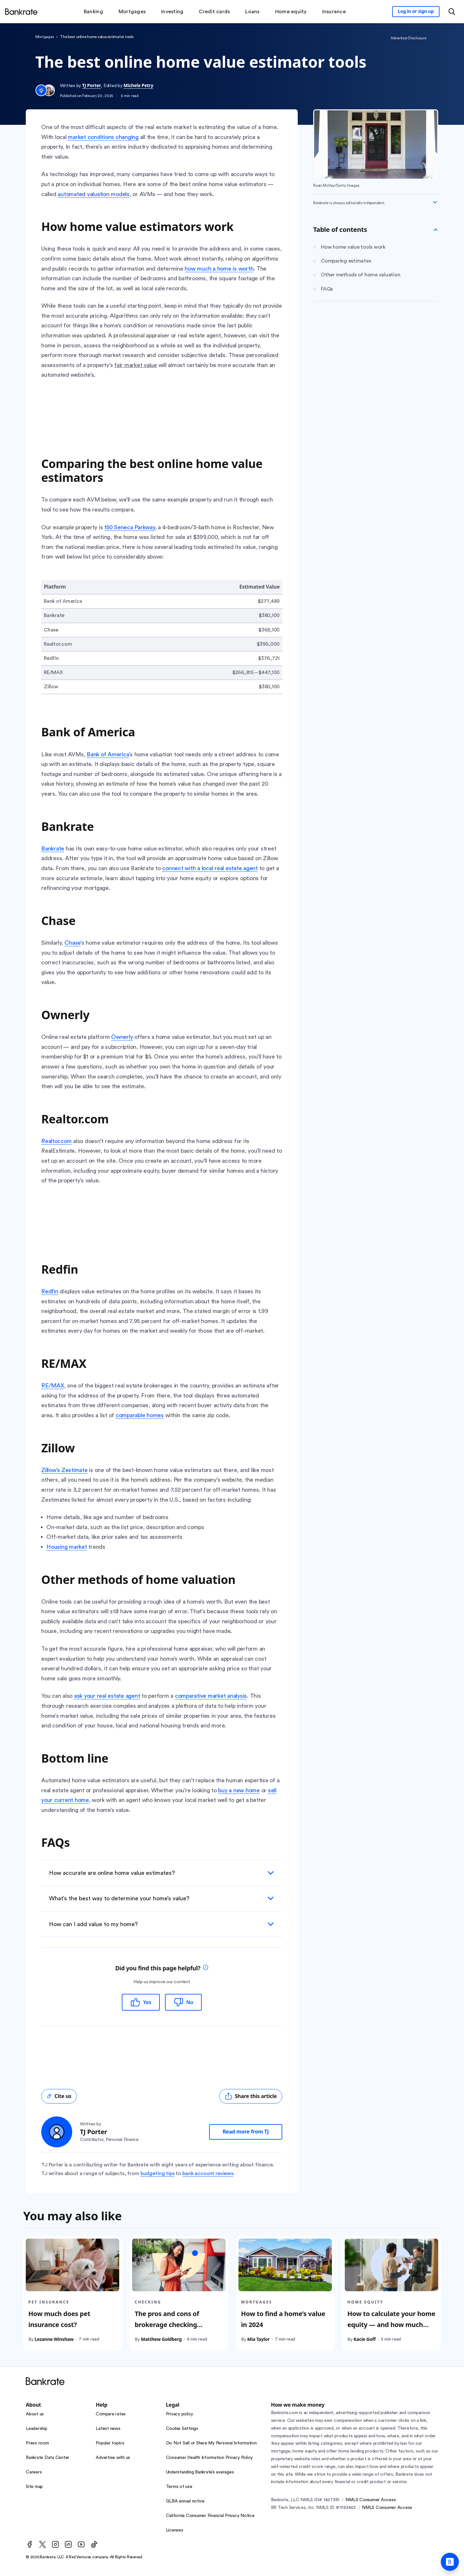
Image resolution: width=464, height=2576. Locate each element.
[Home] (21, 11)
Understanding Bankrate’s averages (200, 2472)
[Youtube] (81, 2544)
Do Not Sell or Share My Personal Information (211, 2443)
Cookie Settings (182, 2428)
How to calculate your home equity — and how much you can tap (391, 2324)
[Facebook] (30, 2544)
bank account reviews (207, 2173)
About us (35, 2414)
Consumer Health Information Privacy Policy (209, 2457)
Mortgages (44, 37)
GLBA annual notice (185, 2501)
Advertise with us (113, 2457)
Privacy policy (179, 2414)
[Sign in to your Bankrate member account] (416, 11)
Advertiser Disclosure (408, 38)
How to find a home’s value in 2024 (283, 2319)
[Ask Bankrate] (450, 2562)
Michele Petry (138, 85)
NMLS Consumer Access (370, 2500)
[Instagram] (55, 2544)
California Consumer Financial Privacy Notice (210, 2515)
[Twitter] (42, 2544)
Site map (34, 2486)
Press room (37, 2443)
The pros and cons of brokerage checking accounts (167, 2324)
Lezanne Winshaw (53, 2339)
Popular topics (110, 2443)
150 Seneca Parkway (129, 527)
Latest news (108, 2428)
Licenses (174, 2530)
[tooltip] (205, 1968)
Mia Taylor (258, 2339)
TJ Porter (91, 85)
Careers (34, 2472)
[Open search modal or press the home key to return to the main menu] (452, 12)
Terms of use (179, 2486)
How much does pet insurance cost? (59, 2319)
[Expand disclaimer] (435, 202)
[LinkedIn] (68, 2544)
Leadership (36, 2428)
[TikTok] (94, 2544)
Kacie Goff (364, 2339)
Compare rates (111, 2414)
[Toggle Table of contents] (435, 229)
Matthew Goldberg (161, 2339)
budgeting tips (157, 2173)
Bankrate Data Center (47, 2457)
